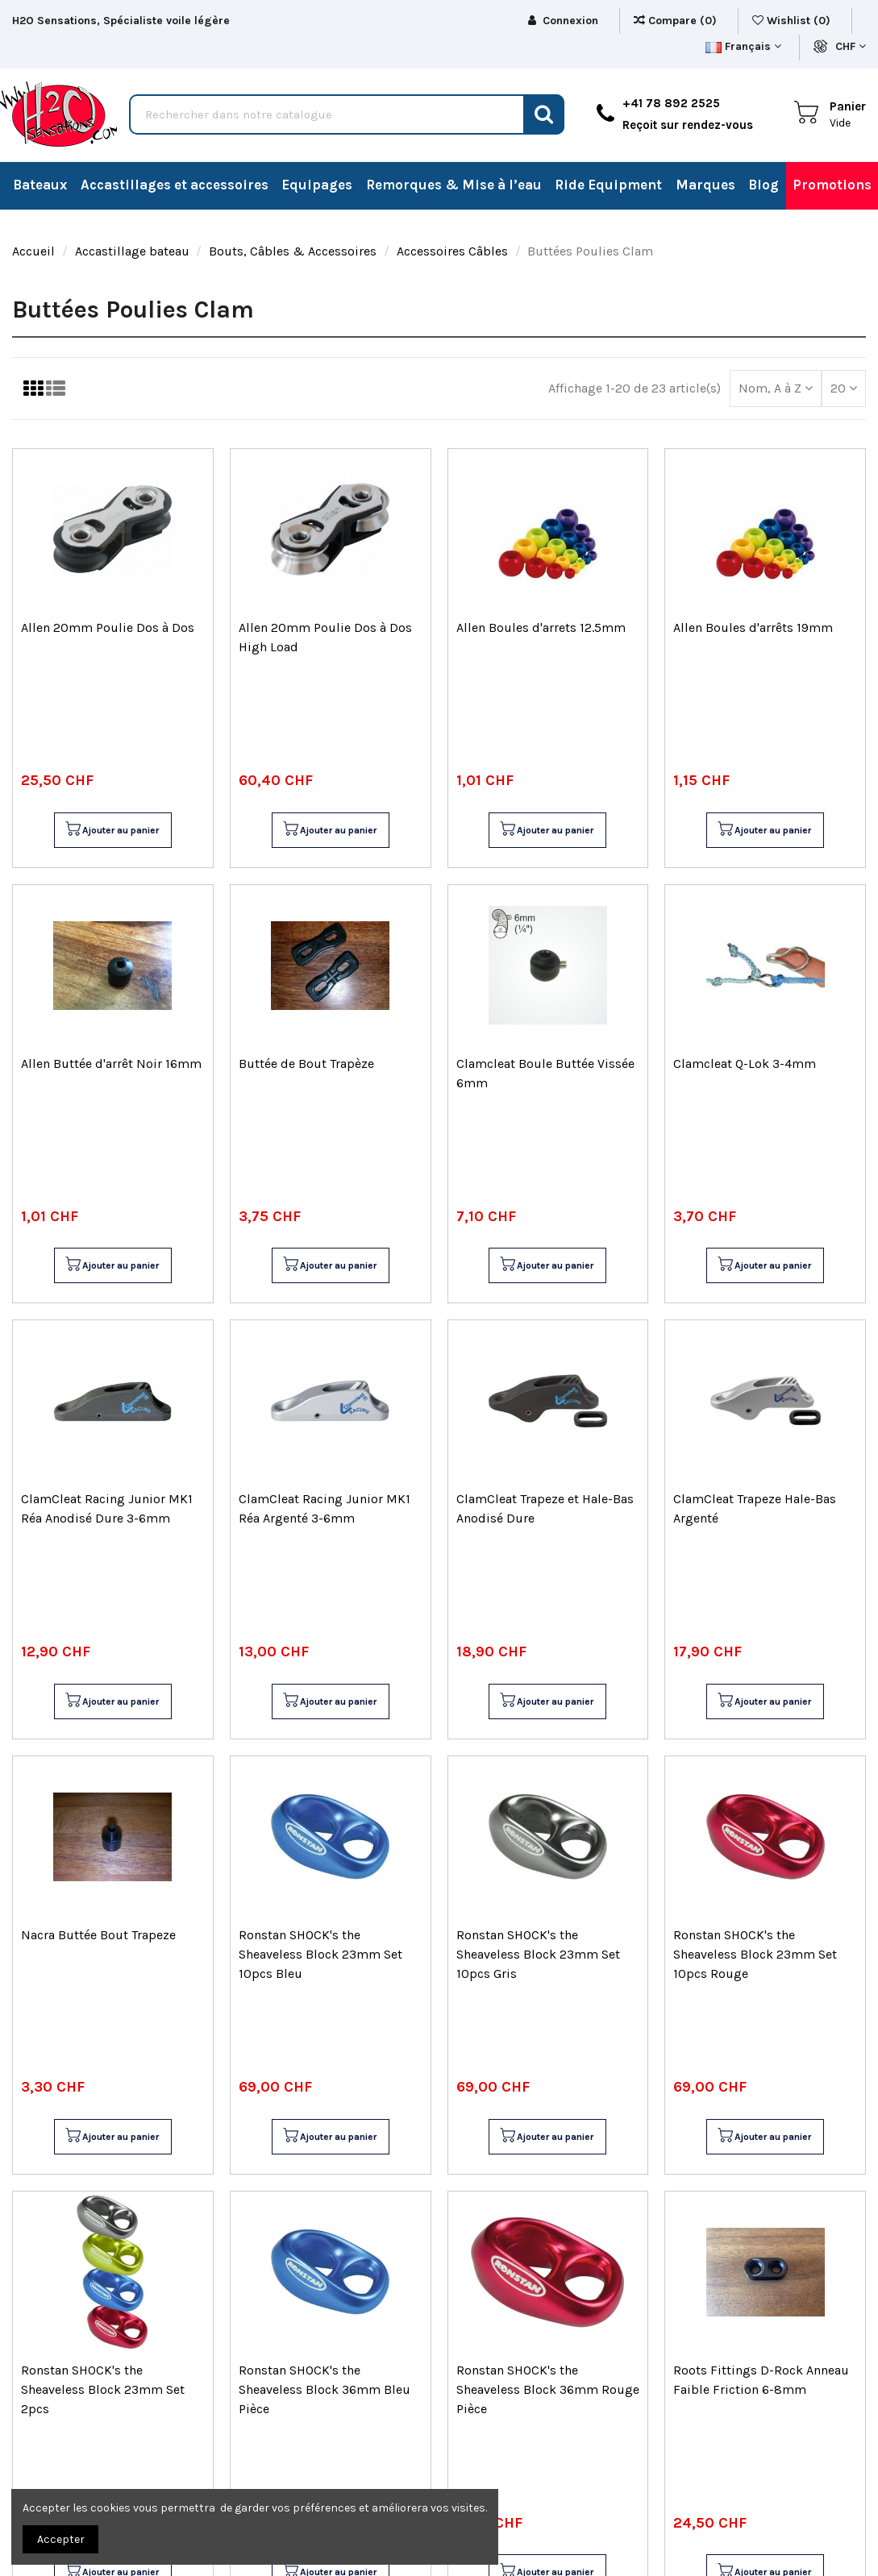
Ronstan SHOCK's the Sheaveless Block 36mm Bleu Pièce (324, 2389)
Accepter (61, 2539)
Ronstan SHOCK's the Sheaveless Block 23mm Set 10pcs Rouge (755, 1954)
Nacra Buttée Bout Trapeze (98, 1934)
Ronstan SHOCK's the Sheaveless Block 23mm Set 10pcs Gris (538, 1954)
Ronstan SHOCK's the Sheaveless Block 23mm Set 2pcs (103, 2389)
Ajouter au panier (111, 830)
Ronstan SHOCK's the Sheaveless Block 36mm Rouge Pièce (547, 2389)
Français (743, 46)
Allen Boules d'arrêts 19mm (753, 627)
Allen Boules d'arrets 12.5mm (541, 627)
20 (843, 388)
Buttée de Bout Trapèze (306, 1063)
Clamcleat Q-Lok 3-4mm (744, 1063)
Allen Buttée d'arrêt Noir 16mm (111, 1063)
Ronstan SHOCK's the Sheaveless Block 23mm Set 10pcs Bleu (320, 1954)
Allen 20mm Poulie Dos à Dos (107, 627)
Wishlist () (793, 20)
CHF (850, 46)
